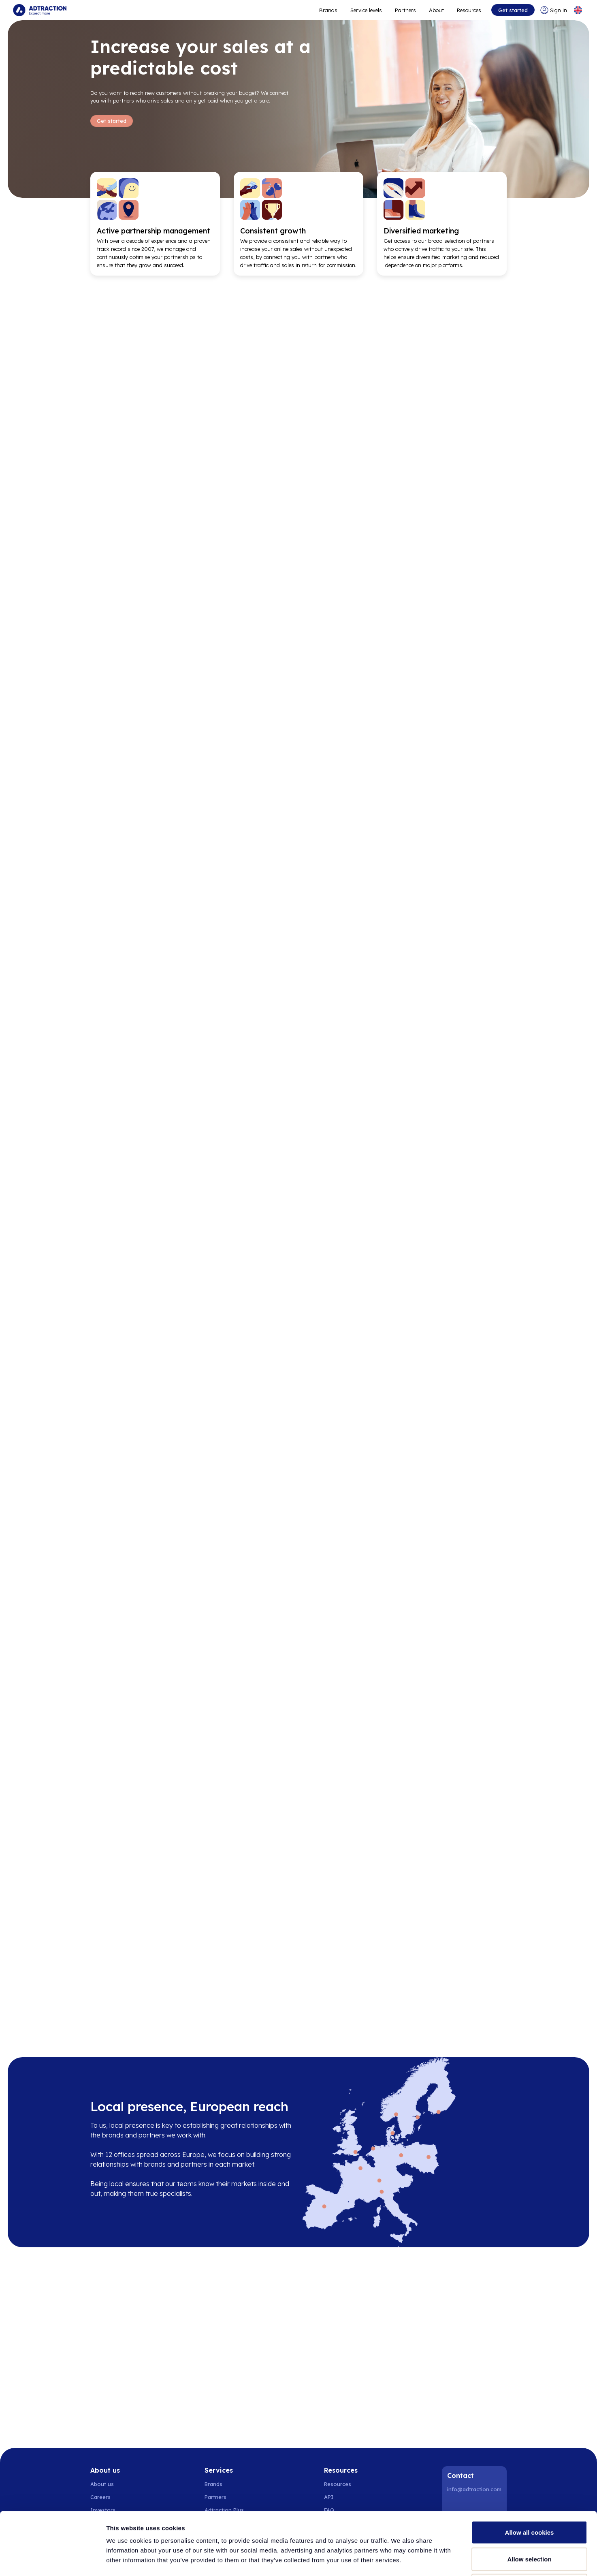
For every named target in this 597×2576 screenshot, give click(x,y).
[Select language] (578, 10)
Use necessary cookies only (529, 2522)
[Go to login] (553, 10)
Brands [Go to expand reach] (328, 10)
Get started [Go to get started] (513, 10)
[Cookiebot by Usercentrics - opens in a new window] (52, 2560)
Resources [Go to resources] (469, 10)
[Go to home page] (39, 10)
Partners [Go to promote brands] (405, 10)
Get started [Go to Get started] (111, 121)
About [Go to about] (436, 10)
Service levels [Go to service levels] (366, 10)
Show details (425, 2560)
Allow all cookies (529, 2469)
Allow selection (529, 2496)
